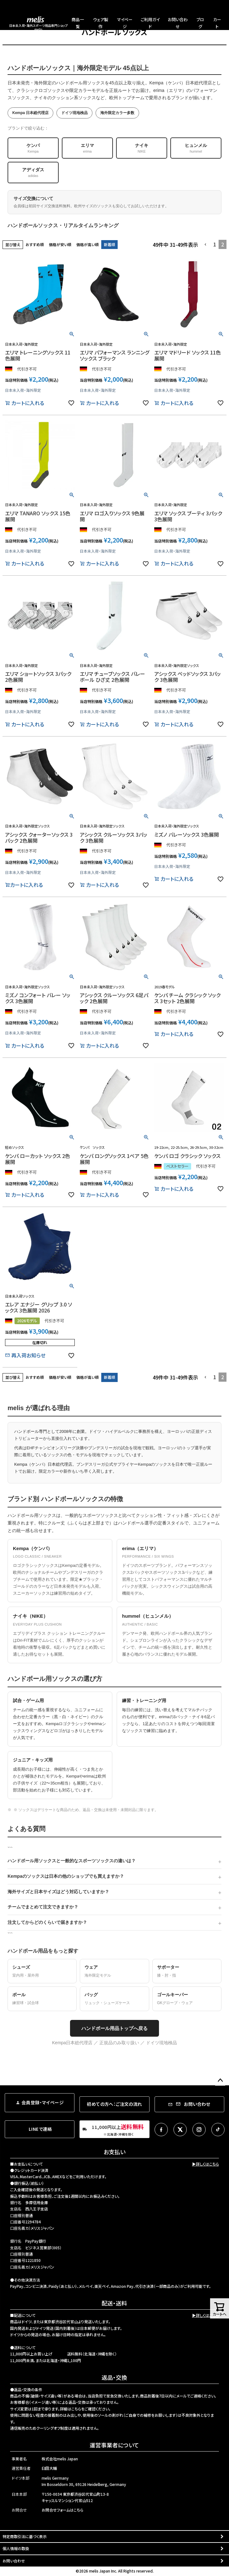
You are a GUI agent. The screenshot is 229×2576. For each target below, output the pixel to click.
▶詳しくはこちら (205, 2164)
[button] (206, 244)
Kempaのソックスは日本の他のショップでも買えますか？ (66, 1876)
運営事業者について (114, 2445)
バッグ (114, 1999)
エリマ (87, 148)
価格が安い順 (60, 244)
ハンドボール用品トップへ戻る (114, 2028)
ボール (42, 1999)
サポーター (187, 1972)
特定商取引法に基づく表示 (25, 2536)
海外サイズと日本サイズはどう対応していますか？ (58, 1891)
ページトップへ (220, 2081)
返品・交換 (114, 2377)
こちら (76, 2408)
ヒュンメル (196, 148)
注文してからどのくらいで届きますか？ (47, 1922)
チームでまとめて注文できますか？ (43, 1906)
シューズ (42, 1972)
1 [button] (214, 244)
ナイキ (141, 148)
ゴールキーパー (187, 1999)
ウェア (114, 1972)
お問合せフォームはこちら (62, 2509)
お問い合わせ (14, 2560)
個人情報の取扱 (16, 2548)
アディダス (33, 172)
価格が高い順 (87, 244)
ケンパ (33, 148)
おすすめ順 (35, 244)
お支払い (114, 2152)
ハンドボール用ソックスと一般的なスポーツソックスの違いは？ (72, 1860)
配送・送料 (114, 2303)
